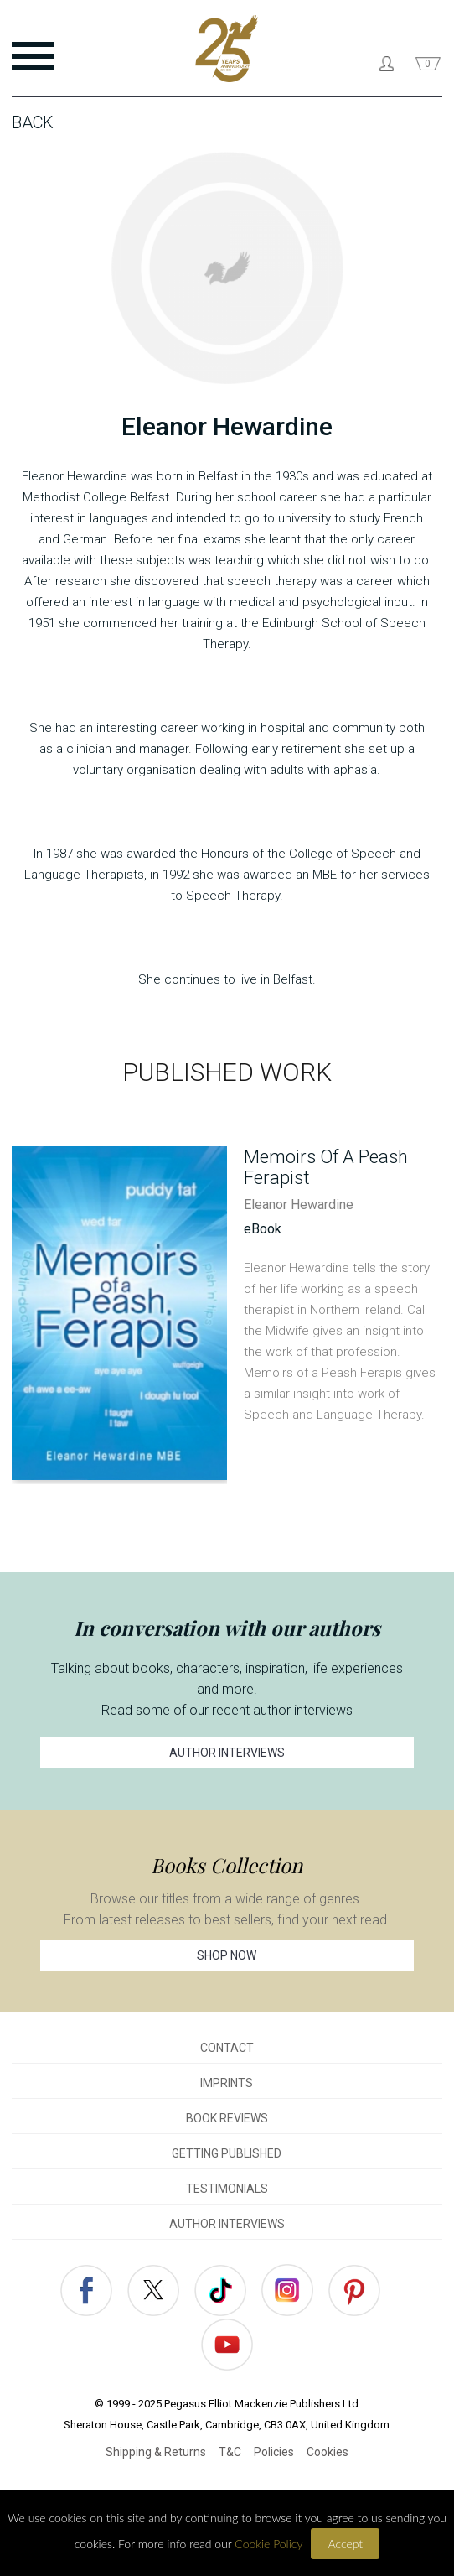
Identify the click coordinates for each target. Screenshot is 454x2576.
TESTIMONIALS (227, 2188)
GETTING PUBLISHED (226, 2153)
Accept (345, 2544)
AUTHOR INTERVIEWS (227, 1752)
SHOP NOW (226, 1955)
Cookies (327, 2452)
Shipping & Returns (156, 2452)
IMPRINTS (226, 2083)
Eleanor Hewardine (298, 1205)
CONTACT (227, 2047)
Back (33, 122)
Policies (274, 2452)
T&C (230, 2452)
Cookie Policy (268, 2544)
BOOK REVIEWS (227, 2118)
